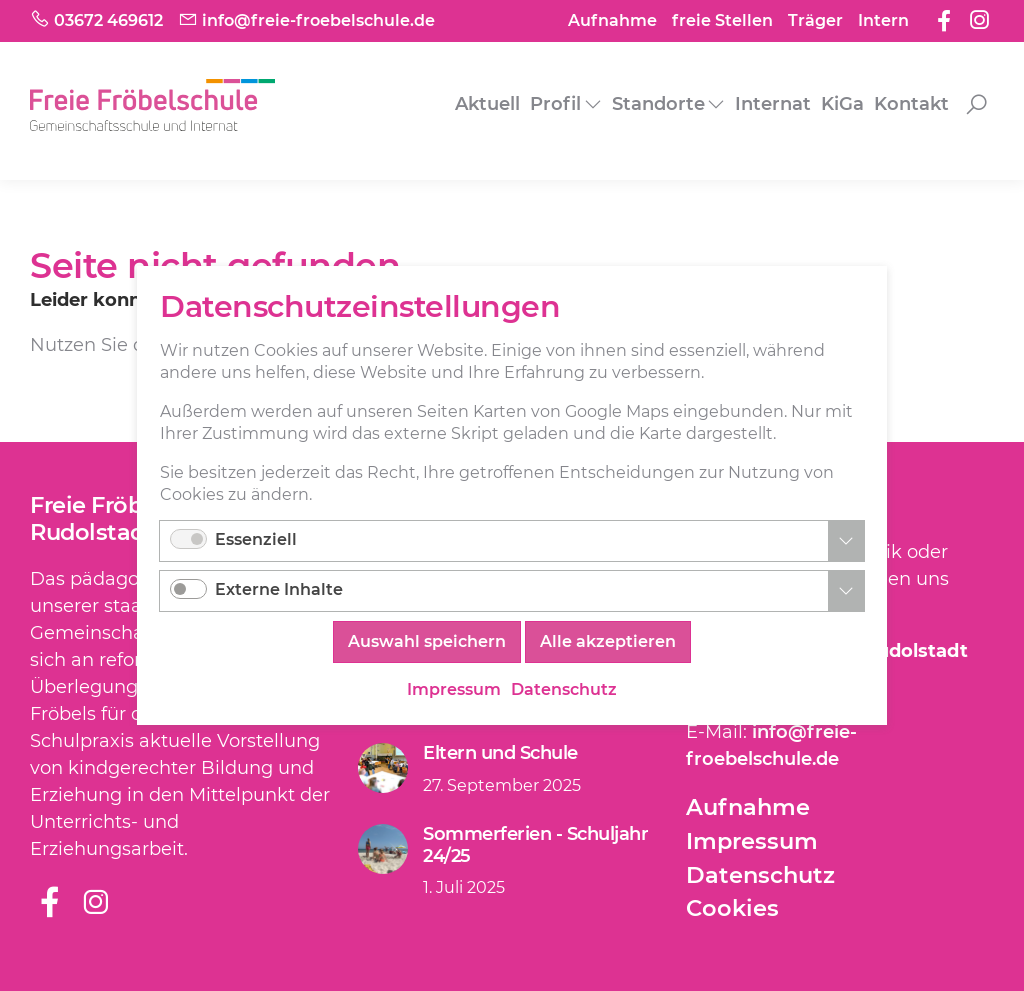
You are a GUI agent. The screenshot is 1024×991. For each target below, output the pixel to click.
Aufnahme (612, 20)
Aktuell (487, 104)
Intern (883, 20)
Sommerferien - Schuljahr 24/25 (535, 845)
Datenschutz (760, 875)
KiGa (842, 104)
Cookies (732, 908)
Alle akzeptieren (608, 641)
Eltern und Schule (500, 753)
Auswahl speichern (427, 641)
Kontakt (911, 104)
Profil (555, 104)
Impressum (752, 841)
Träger (815, 20)
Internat (773, 104)
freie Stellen (722, 20)
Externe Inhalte (279, 589)
